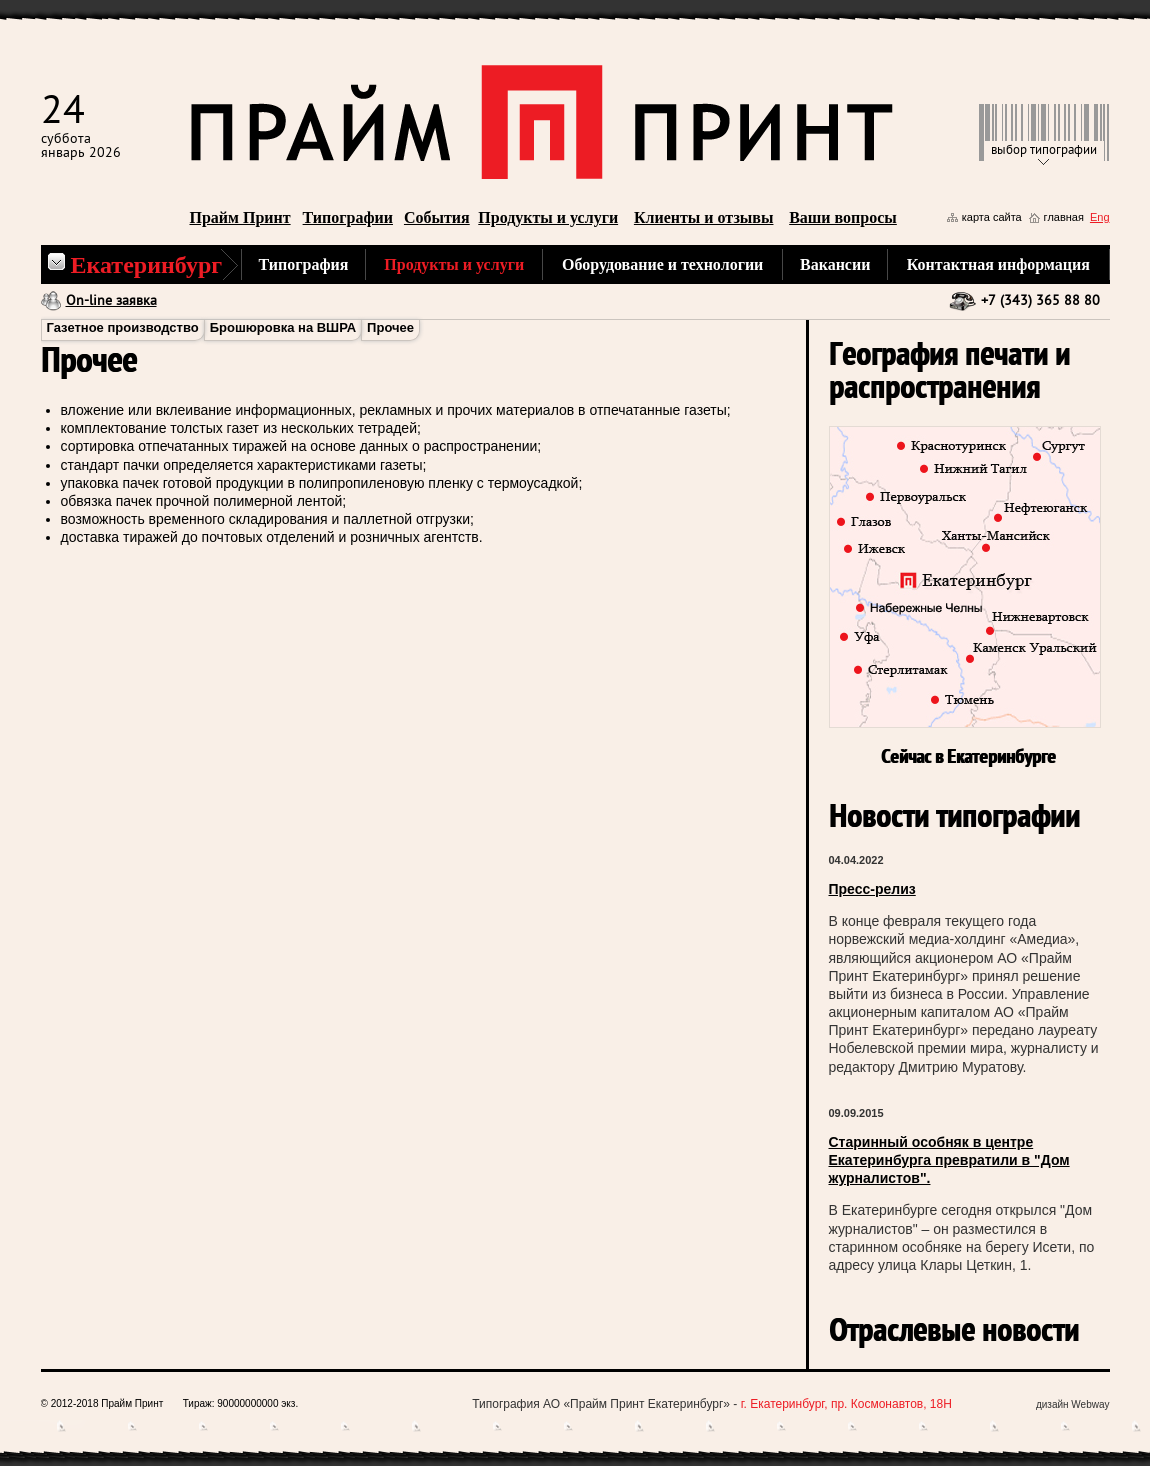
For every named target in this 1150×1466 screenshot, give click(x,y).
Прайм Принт (240, 217)
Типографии (348, 217)
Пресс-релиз (872, 889)
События (437, 217)
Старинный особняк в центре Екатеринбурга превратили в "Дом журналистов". (949, 1160)
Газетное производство (123, 327)
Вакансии (835, 264)
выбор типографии (1044, 150)
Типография (304, 264)
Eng (1100, 217)
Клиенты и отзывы (704, 217)
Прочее (390, 327)
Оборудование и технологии (662, 264)
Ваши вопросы (843, 217)
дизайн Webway (1073, 1404)
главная (1064, 217)
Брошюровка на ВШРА (283, 327)
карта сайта (992, 217)
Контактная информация (998, 264)
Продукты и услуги (548, 217)
